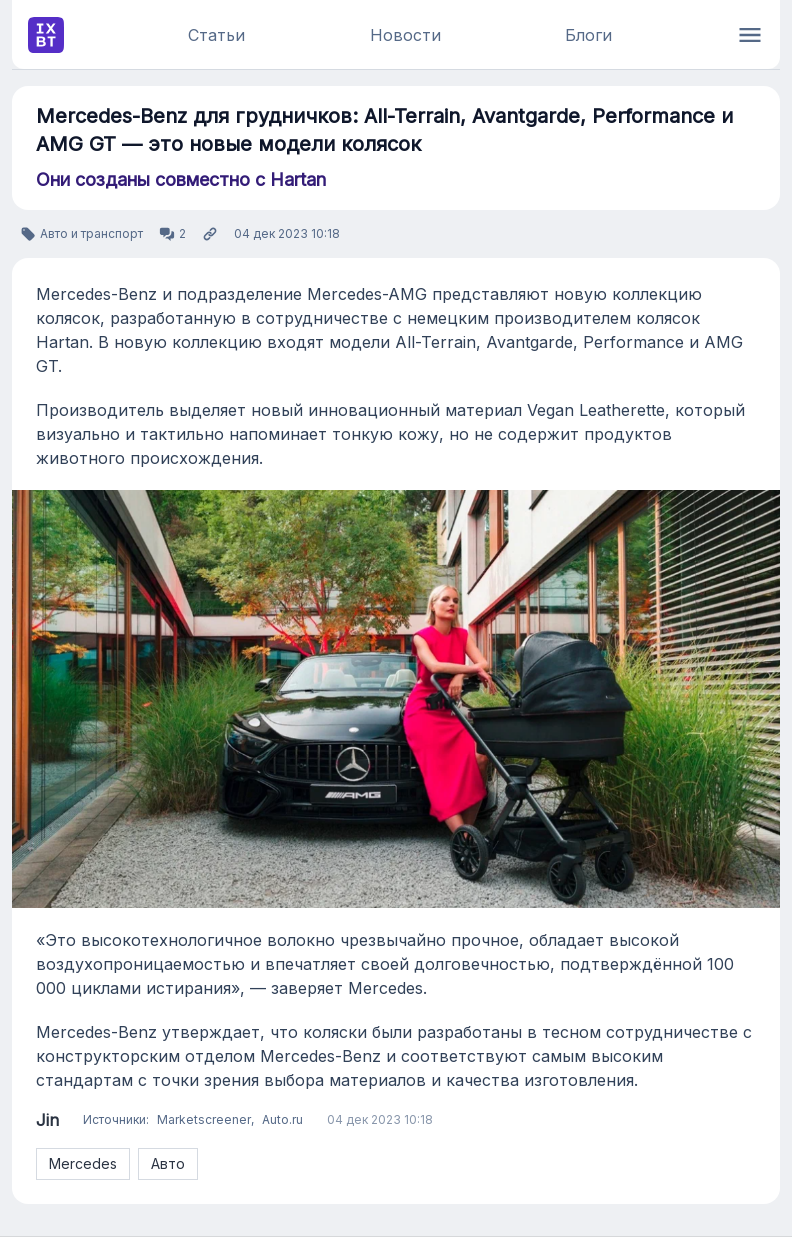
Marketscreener (204, 1119)
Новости (405, 35)
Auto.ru (282, 1119)
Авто (168, 1163)
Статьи (216, 35)
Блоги (588, 35)
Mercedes (83, 1163)
